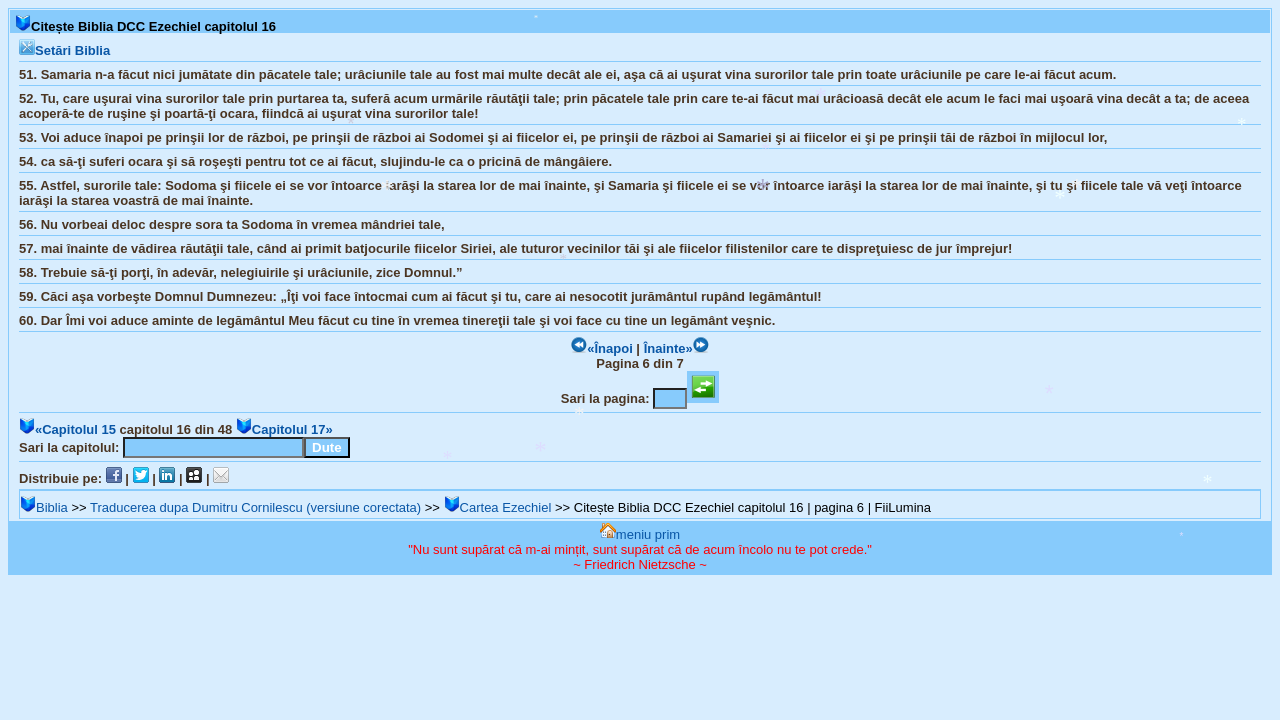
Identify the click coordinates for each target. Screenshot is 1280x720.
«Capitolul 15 (67, 429)
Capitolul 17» (284, 429)
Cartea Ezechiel (498, 507)
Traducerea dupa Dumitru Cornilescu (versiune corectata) (255, 507)
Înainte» (676, 348)
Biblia (44, 507)
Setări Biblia (64, 50)
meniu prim (640, 534)
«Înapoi (602, 348)
